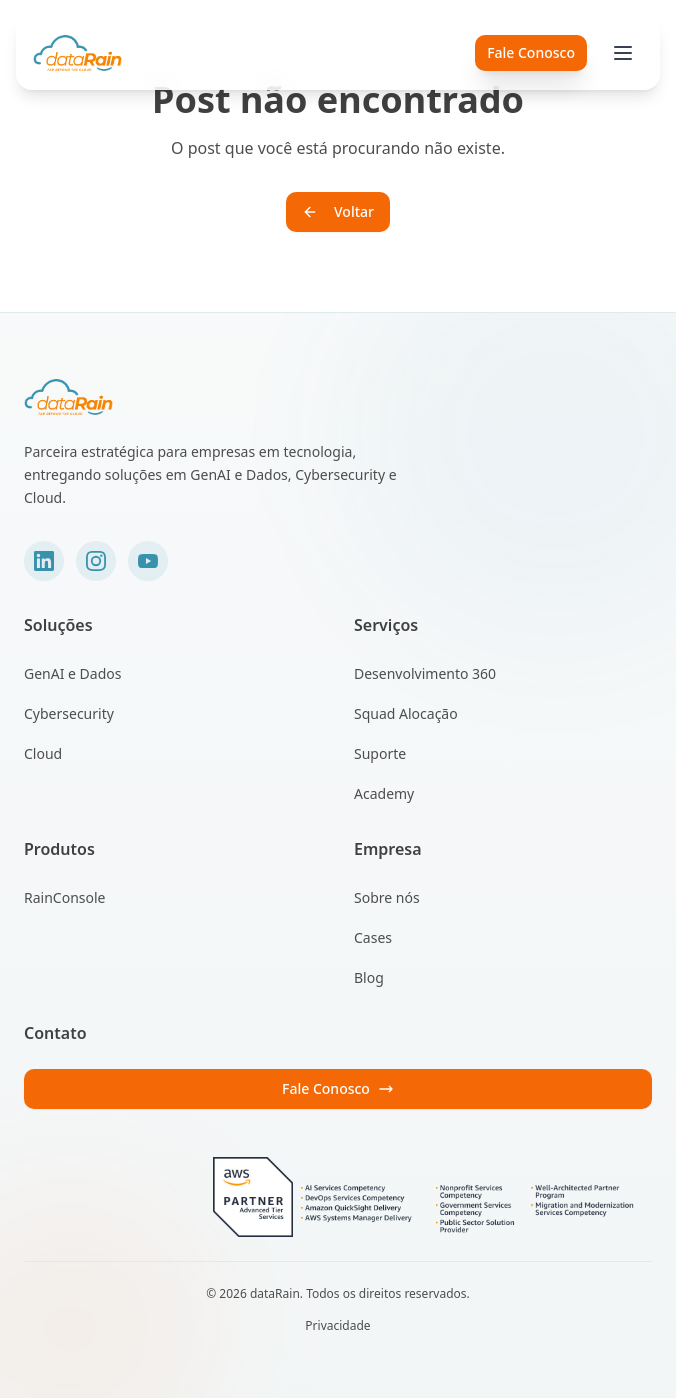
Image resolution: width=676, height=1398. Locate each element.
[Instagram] (96, 561)
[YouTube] (148, 561)
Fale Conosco (338, 1088)
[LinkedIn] (44, 561)
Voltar (338, 211)
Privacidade (337, 1326)
